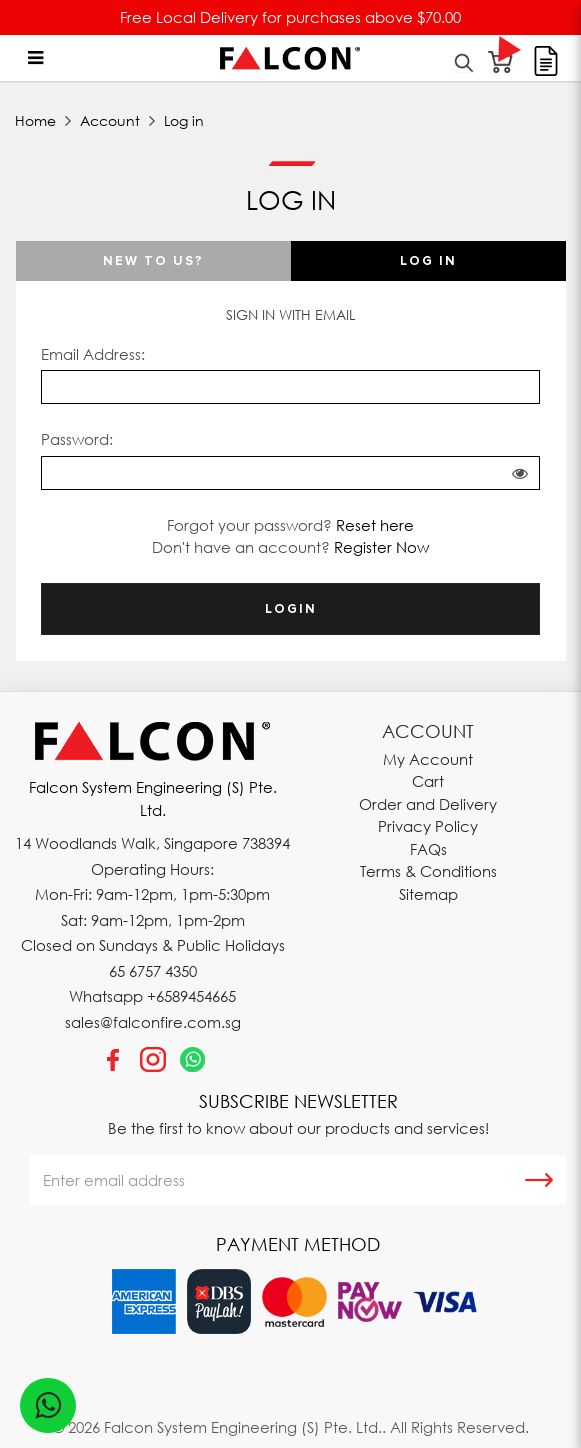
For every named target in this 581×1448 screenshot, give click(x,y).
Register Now (381, 547)
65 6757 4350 (153, 971)
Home (35, 120)
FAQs (428, 849)
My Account (428, 759)
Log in (184, 120)
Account (110, 120)
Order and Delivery (428, 804)
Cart (428, 781)
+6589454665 (191, 996)
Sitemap (428, 894)
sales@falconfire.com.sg (153, 1022)
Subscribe (539, 1180)
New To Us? (153, 261)
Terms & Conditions (428, 871)
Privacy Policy (428, 826)
